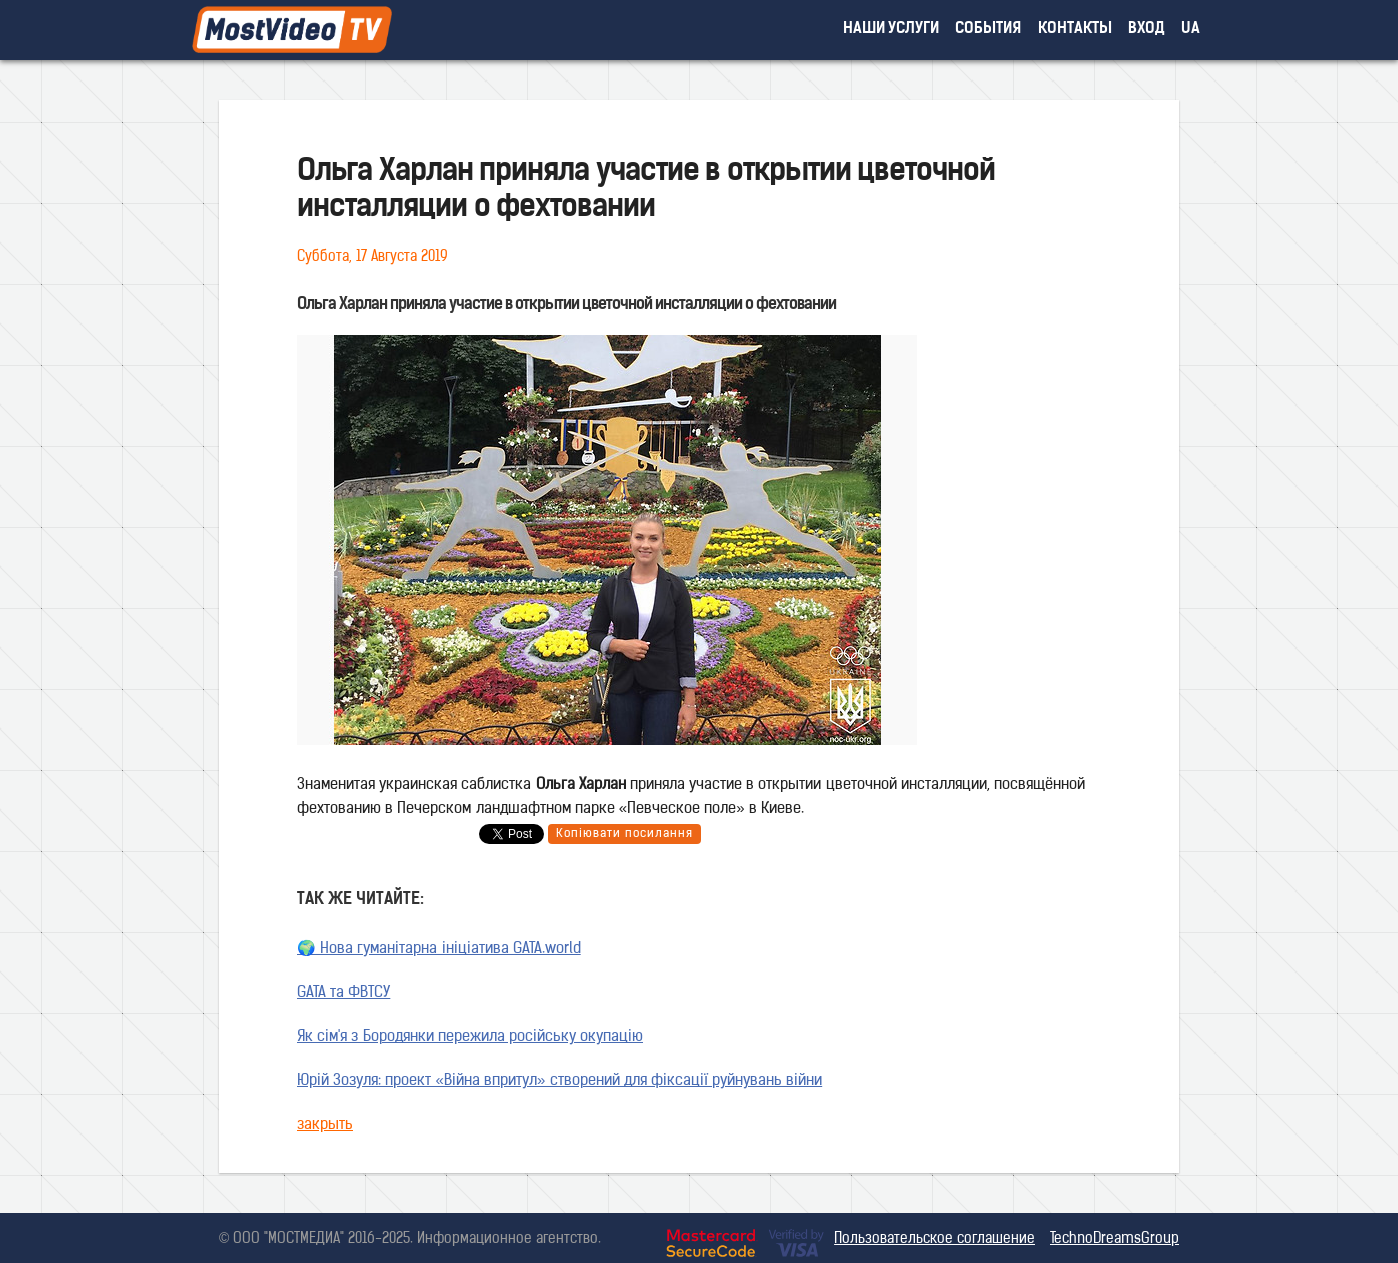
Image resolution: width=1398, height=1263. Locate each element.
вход (1146, 29)
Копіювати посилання (624, 834)
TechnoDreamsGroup (1114, 1239)
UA (1190, 29)
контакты (1075, 29)
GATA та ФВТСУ (343, 993)
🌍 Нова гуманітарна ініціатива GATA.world (439, 949)
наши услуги (891, 29)
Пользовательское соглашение (934, 1239)
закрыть (325, 1125)
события (988, 29)
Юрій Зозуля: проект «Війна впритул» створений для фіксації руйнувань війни (559, 1081)
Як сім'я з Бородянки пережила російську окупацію (470, 1037)
